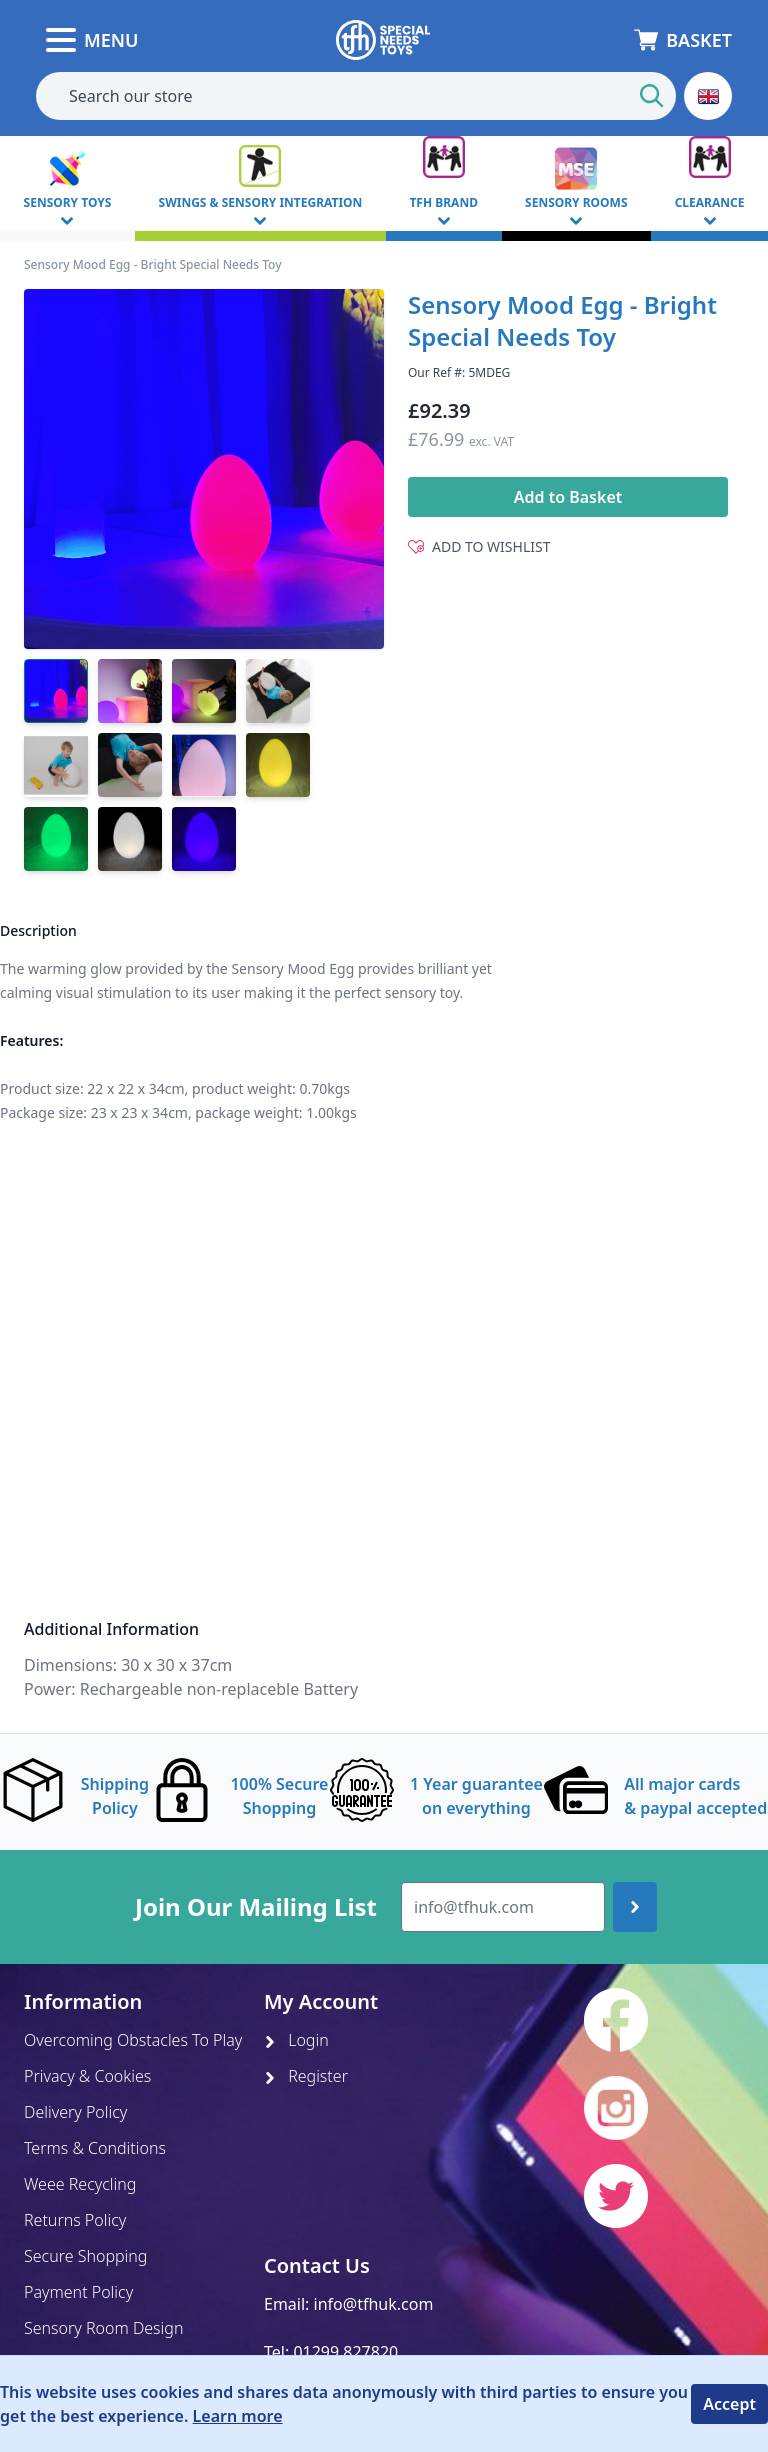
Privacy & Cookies (87, 2076)
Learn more (238, 2416)
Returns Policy (75, 2220)
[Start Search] (652, 96)
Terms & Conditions (95, 2148)
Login (296, 2040)
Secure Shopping (85, 2256)
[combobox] (356, 96)
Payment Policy (78, 2292)
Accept (729, 2404)
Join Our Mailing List (256, 1907)
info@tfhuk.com (374, 2304)
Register (306, 2076)
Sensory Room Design (103, 2328)
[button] (708, 96)
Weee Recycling (80, 2184)
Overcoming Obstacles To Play (133, 2040)
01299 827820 (345, 2352)
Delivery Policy (75, 2112)
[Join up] (635, 1907)
